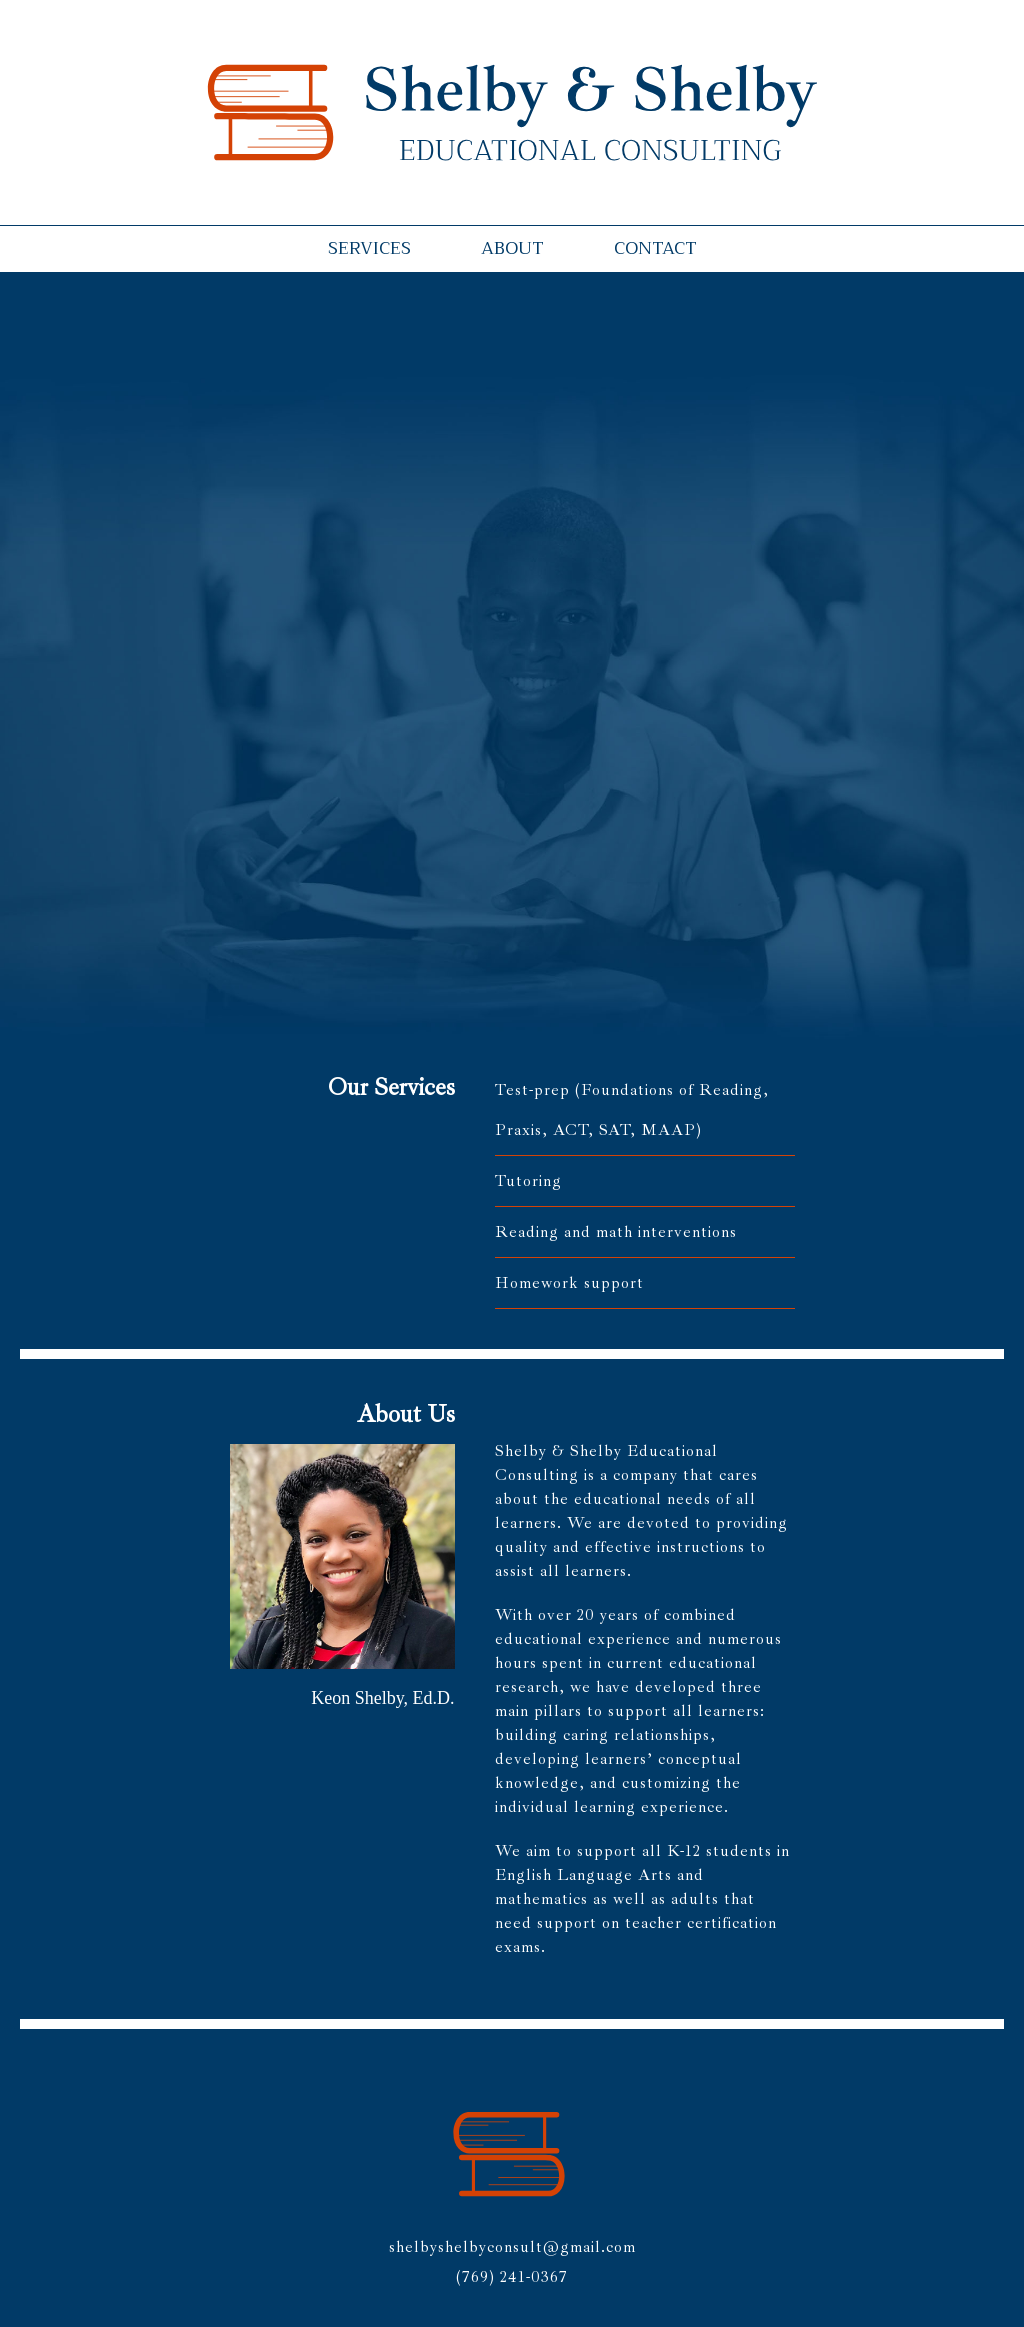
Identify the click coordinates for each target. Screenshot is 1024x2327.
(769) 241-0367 (512, 2277)
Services (369, 248)
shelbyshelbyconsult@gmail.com (512, 2247)
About (512, 248)
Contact (655, 248)
